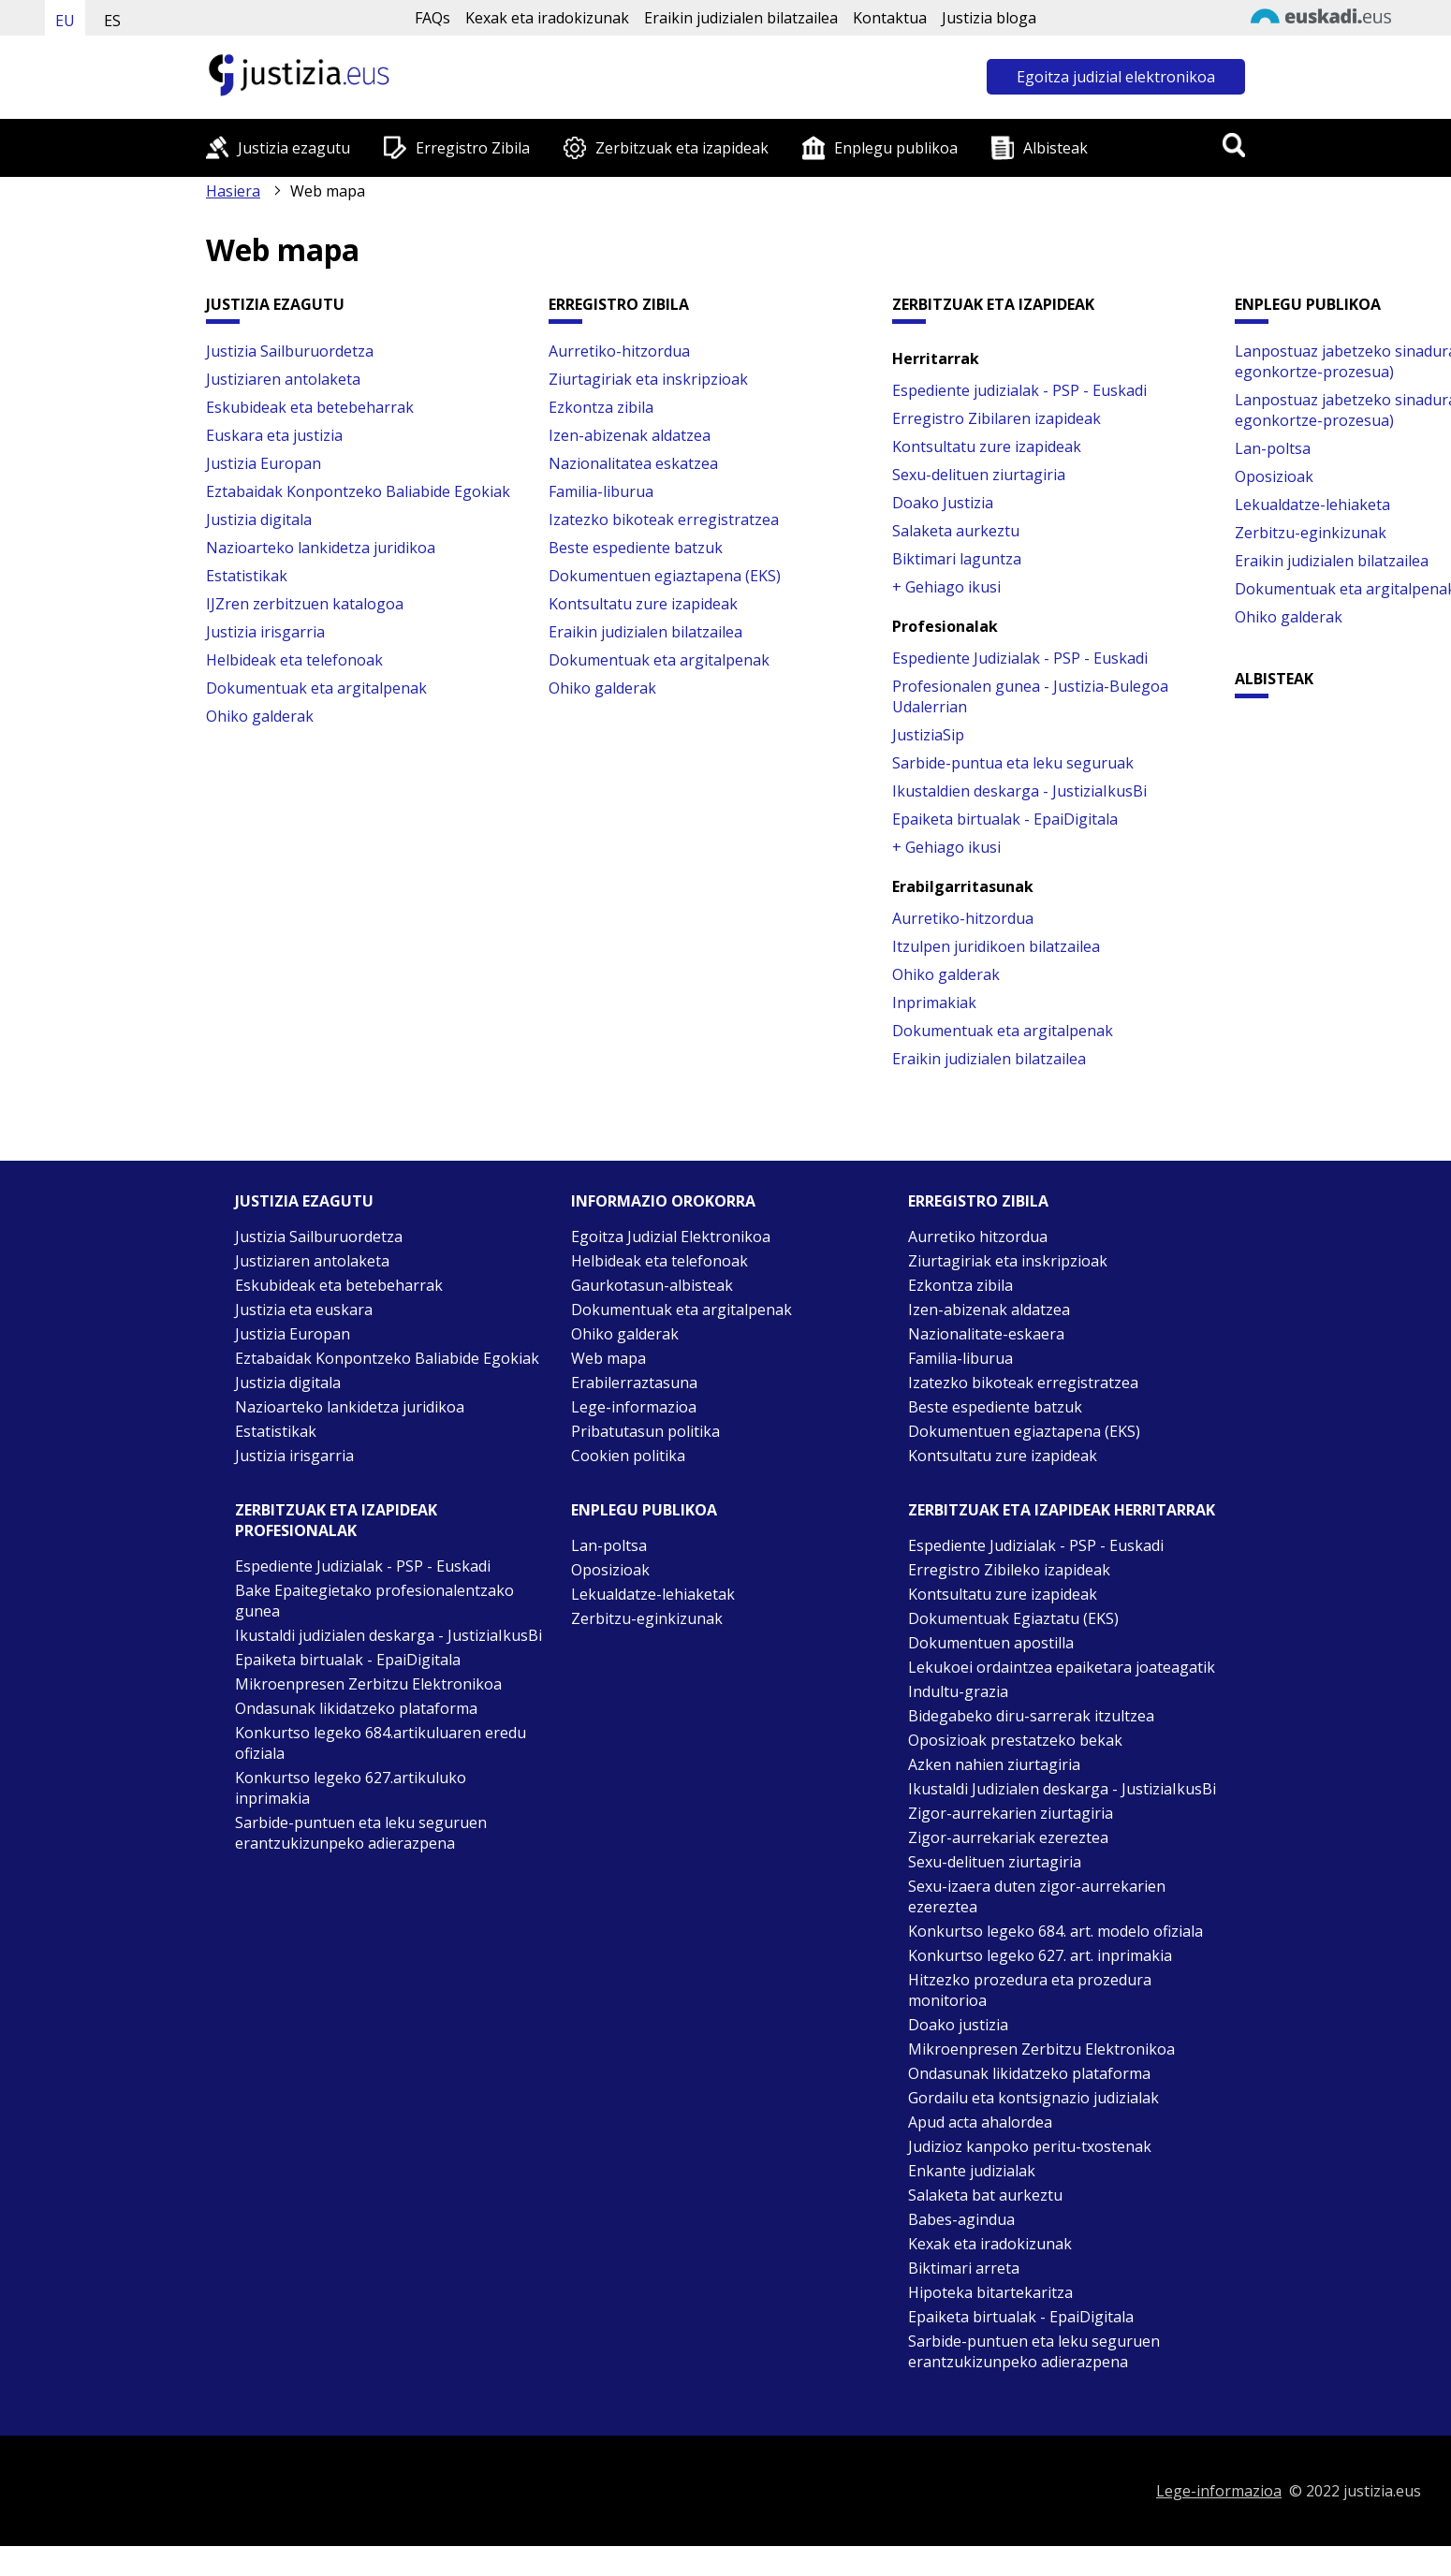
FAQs (432, 17)
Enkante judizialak (971, 2170)
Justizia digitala (259, 519)
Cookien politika (628, 1455)
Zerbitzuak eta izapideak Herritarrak (1061, 1510)
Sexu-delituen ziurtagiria (978, 474)
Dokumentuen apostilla (991, 1642)
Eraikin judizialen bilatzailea (741, 17)
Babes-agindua (961, 2219)
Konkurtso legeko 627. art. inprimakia (1040, 1955)
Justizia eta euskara (304, 1309)
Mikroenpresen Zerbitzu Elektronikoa (368, 1684)
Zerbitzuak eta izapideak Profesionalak (336, 1520)
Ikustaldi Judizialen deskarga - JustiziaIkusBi (1062, 1788)
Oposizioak (1274, 476)
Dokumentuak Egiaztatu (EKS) (1013, 1618)
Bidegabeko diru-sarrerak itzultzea (1031, 1715)
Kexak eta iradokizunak (547, 17)
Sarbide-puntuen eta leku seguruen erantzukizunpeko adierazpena (361, 1832)
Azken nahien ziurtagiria (994, 1764)
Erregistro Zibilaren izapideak (996, 418)
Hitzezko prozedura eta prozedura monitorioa (1029, 1990)
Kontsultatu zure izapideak (643, 603)
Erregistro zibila (978, 1201)
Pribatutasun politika (645, 1431)
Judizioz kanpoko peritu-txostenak (1029, 2146)
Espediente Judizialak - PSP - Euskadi (1020, 658)
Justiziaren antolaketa (283, 379)
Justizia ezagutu (294, 148)
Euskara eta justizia (274, 435)
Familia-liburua (601, 491)
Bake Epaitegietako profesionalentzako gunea (374, 1600)
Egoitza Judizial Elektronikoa (670, 1236)
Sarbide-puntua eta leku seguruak (1013, 763)
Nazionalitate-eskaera (986, 1334)
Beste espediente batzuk (636, 547)
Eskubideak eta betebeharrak (310, 407)
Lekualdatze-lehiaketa (1312, 504)
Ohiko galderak (260, 716)
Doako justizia (958, 2024)
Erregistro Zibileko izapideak (1009, 1569)
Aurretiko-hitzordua (619, 351)
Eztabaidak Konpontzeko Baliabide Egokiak (358, 491)
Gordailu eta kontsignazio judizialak (1033, 2097)
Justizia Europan (263, 463)
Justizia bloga (989, 17)
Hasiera (233, 191)
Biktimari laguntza (956, 559)
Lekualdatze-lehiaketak (653, 1594)
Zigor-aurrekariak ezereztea (1008, 1837)
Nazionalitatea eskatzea (633, 463)
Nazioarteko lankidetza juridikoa (320, 547)
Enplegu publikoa (896, 148)
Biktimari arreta (963, 2268)
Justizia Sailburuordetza (290, 351)
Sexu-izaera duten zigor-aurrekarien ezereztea (1036, 1896)
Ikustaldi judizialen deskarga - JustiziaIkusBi (388, 1635)
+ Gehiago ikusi (946, 587)
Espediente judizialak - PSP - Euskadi (1019, 390)
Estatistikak (246, 575)
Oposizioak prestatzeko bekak (1015, 1740)
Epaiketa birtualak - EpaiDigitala (1005, 819)
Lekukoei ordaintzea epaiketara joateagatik (1061, 1667)
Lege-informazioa (633, 1407)
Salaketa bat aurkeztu (985, 2195)
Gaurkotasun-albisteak (652, 1285)
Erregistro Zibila (473, 148)
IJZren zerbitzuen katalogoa (304, 603)
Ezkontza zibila (601, 407)
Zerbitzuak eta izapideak (682, 148)
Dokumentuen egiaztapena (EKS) (665, 575)
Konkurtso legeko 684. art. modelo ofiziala (1055, 1931)
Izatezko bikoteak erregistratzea (664, 519)
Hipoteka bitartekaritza (990, 2292)
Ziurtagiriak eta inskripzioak (648, 379)
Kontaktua (890, 17)
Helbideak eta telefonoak (294, 660)
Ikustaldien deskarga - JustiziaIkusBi (1019, 791)
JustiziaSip (928, 734)
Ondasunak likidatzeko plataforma (356, 1708)
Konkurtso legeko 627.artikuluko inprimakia (350, 1787)
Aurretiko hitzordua (978, 1236)
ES (112, 20)
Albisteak (1055, 148)
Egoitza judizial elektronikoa (1116, 76)
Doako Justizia (942, 502)
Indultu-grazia (958, 1691)
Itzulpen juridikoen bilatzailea (996, 946)
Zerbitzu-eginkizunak (1310, 532)
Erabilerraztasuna (634, 1382)
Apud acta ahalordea (980, 2122)
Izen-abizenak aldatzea (630, 435)
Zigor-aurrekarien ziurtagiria (1010, 1813)
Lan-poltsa (1273, 448)
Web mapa (608, 1358)
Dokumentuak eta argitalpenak (316, 688)
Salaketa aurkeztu (955, 530)
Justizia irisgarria (265, 632)
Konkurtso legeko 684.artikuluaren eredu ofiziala (380, 1743)
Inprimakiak (934, 1002)
